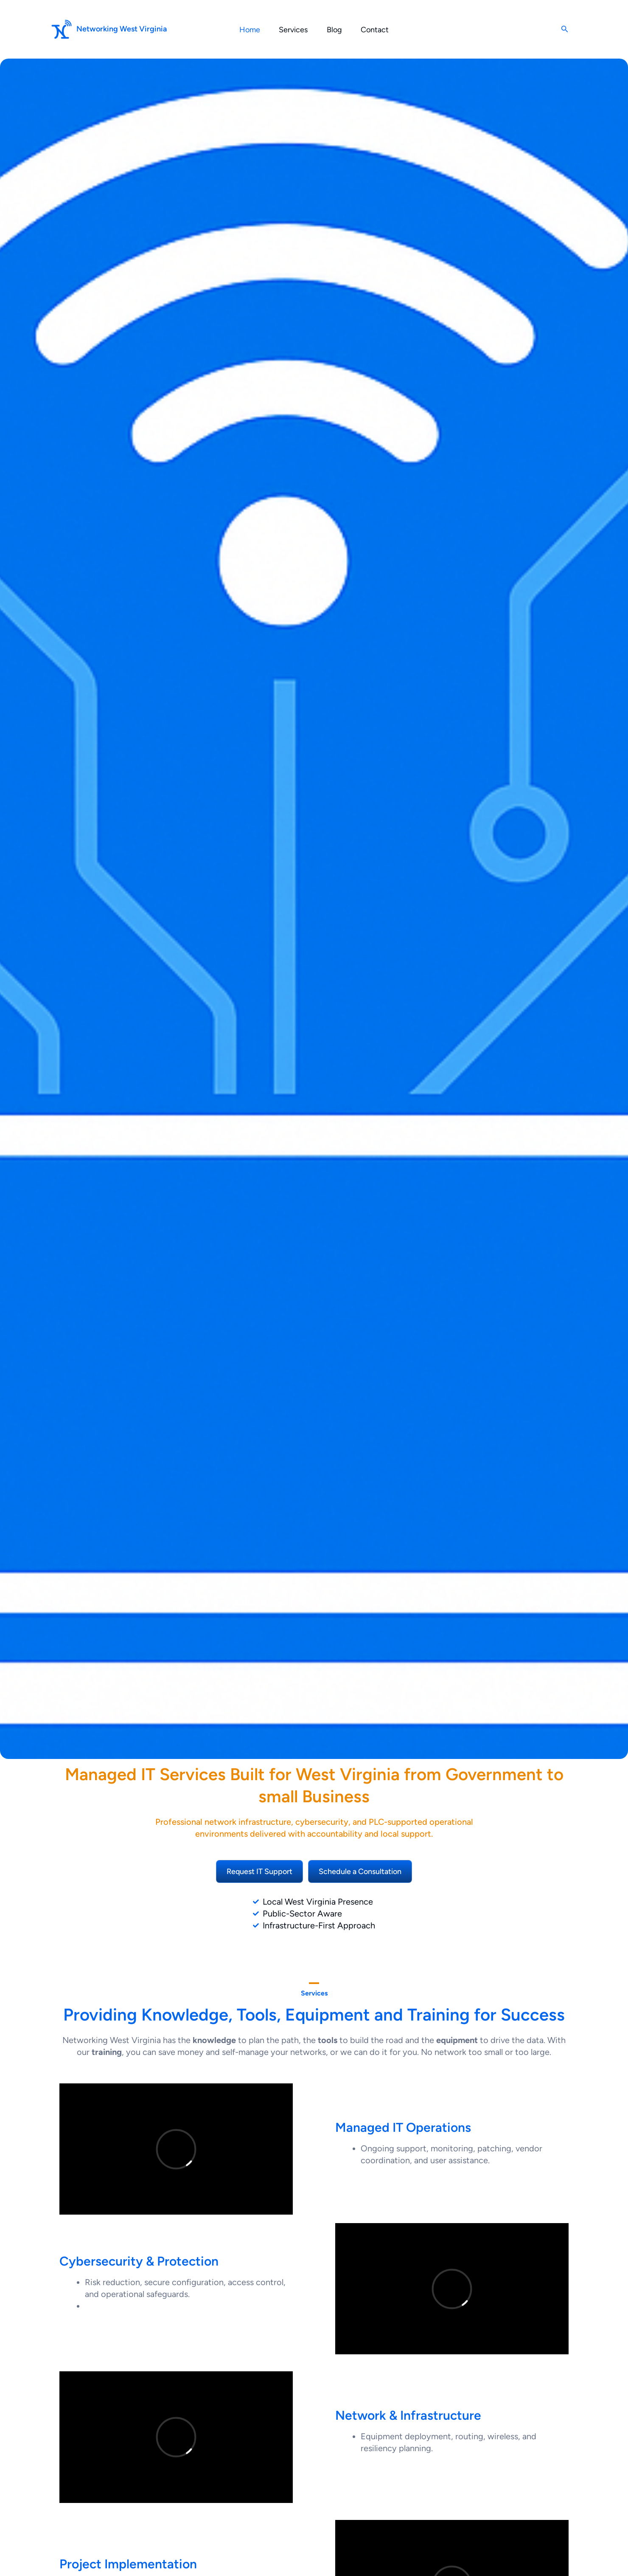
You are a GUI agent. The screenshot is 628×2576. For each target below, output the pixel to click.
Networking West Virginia (121, 29)
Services (292, 29)
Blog (335, 29)
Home (247, 29)
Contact (377, 29)
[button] (565, 29)
